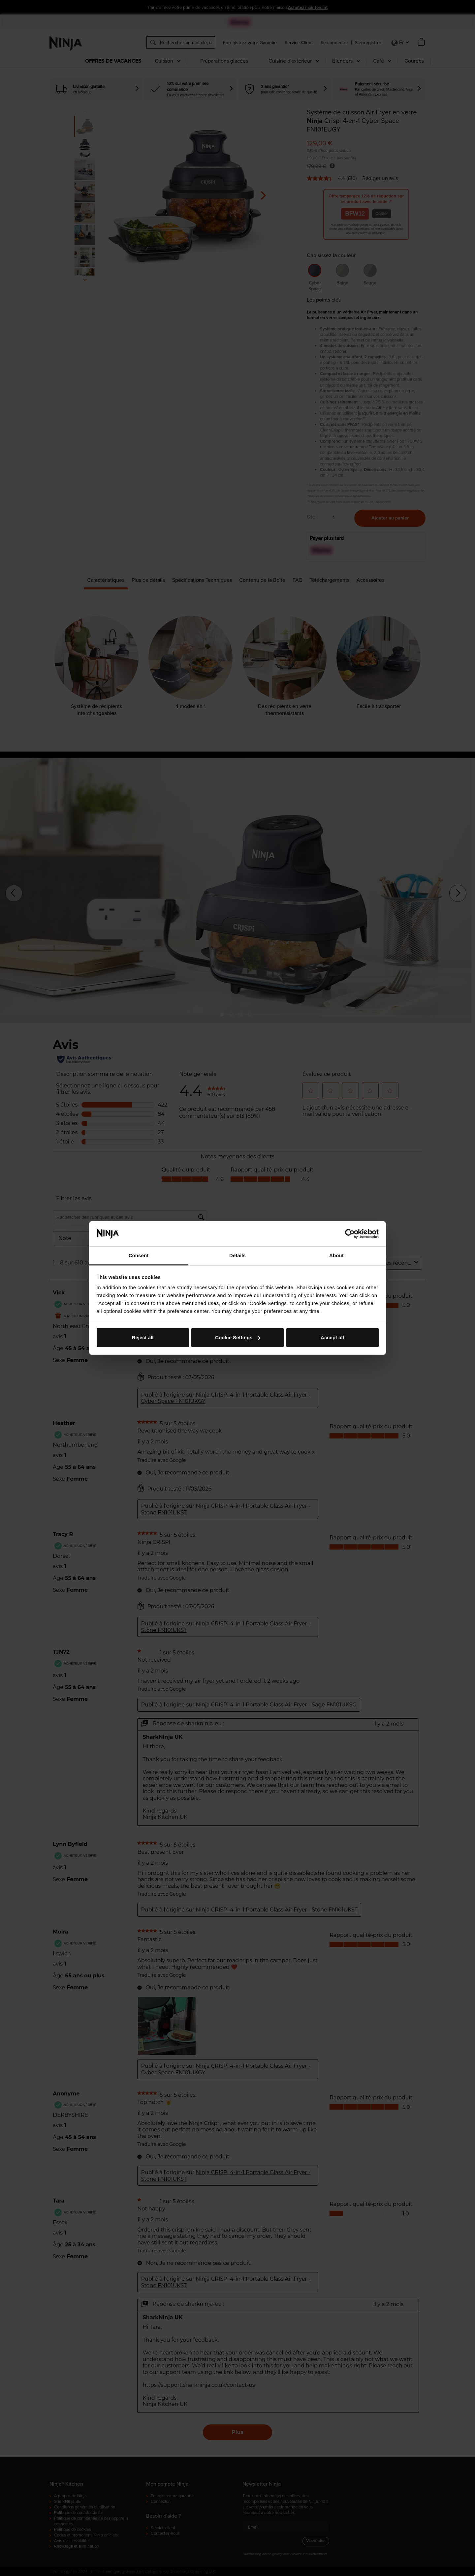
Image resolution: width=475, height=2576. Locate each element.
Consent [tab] (139, 1255)
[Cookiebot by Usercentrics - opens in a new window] (350, 1234)
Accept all (332, 1337)
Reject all (143, 1337)
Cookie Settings (237, 1337)
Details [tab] (237, 1255)
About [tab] (336, 1255)
